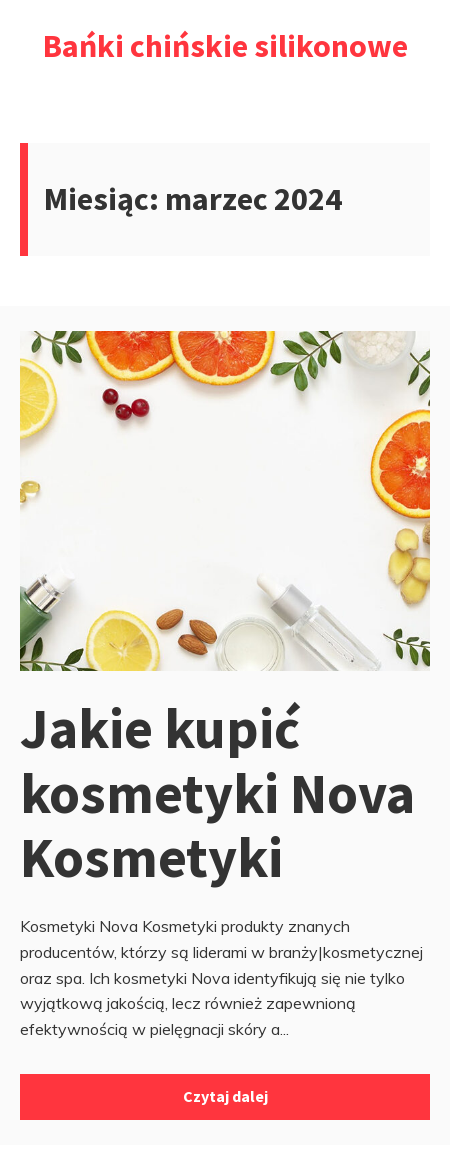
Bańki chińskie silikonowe (225, 46)
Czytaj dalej (225, 1096)
